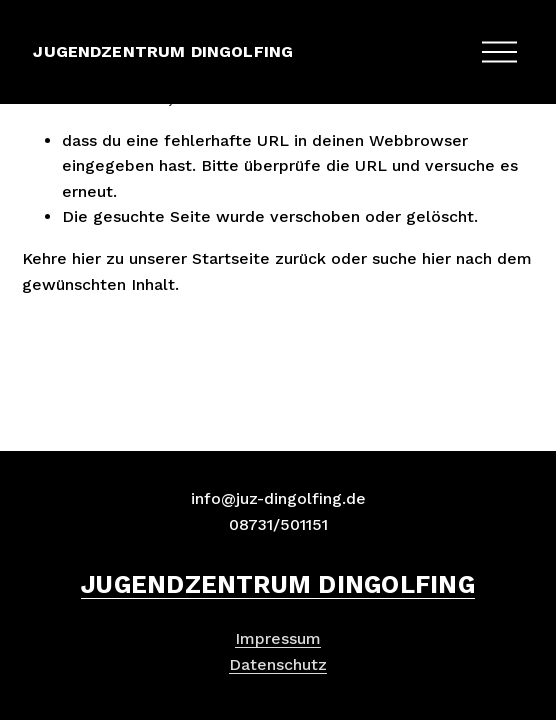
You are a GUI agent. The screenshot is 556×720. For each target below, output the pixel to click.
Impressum (278, 638)
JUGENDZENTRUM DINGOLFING (163, 51)
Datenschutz (278, 664)
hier (86, 258)
